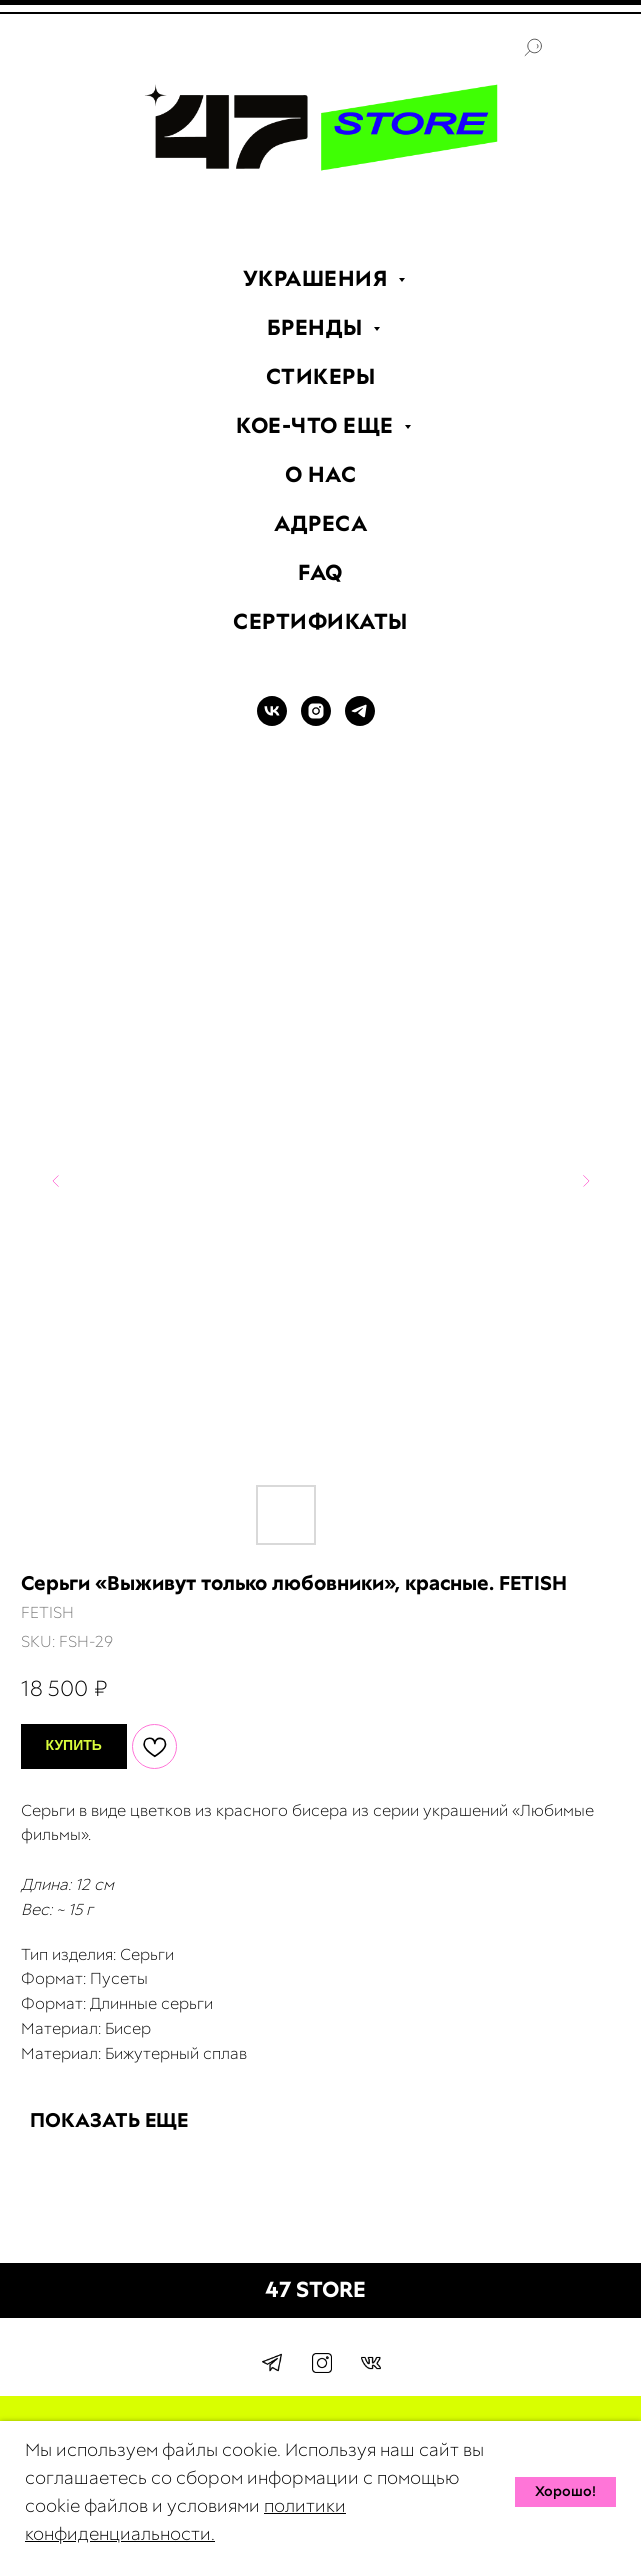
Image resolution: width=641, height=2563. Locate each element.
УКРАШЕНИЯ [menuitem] (318, 278)
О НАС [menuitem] (321, 474)
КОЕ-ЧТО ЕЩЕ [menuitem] (317, 425)
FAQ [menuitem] (320, 572)
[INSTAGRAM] (316, 720)
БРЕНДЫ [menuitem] (318, 327)
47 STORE (315, 2289)
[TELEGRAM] (360, 720)
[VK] (272, 720)
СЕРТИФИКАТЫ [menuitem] (320, 621)
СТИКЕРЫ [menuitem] (321, 376)
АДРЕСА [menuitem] (320, 523)
